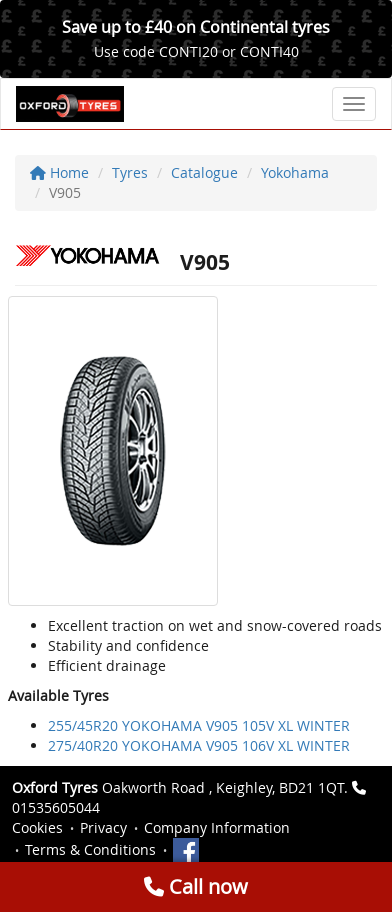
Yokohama (295, 172)
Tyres (130, 172)
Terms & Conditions (90, 849)
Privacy (103, 827)
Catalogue (204, 172)
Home (59, 172)
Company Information (217, 827)
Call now (196, 886)
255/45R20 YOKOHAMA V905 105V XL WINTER (199, 725)
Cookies (37, 827)
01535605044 (56, 807)
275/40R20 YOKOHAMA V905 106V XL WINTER (199, 745)
